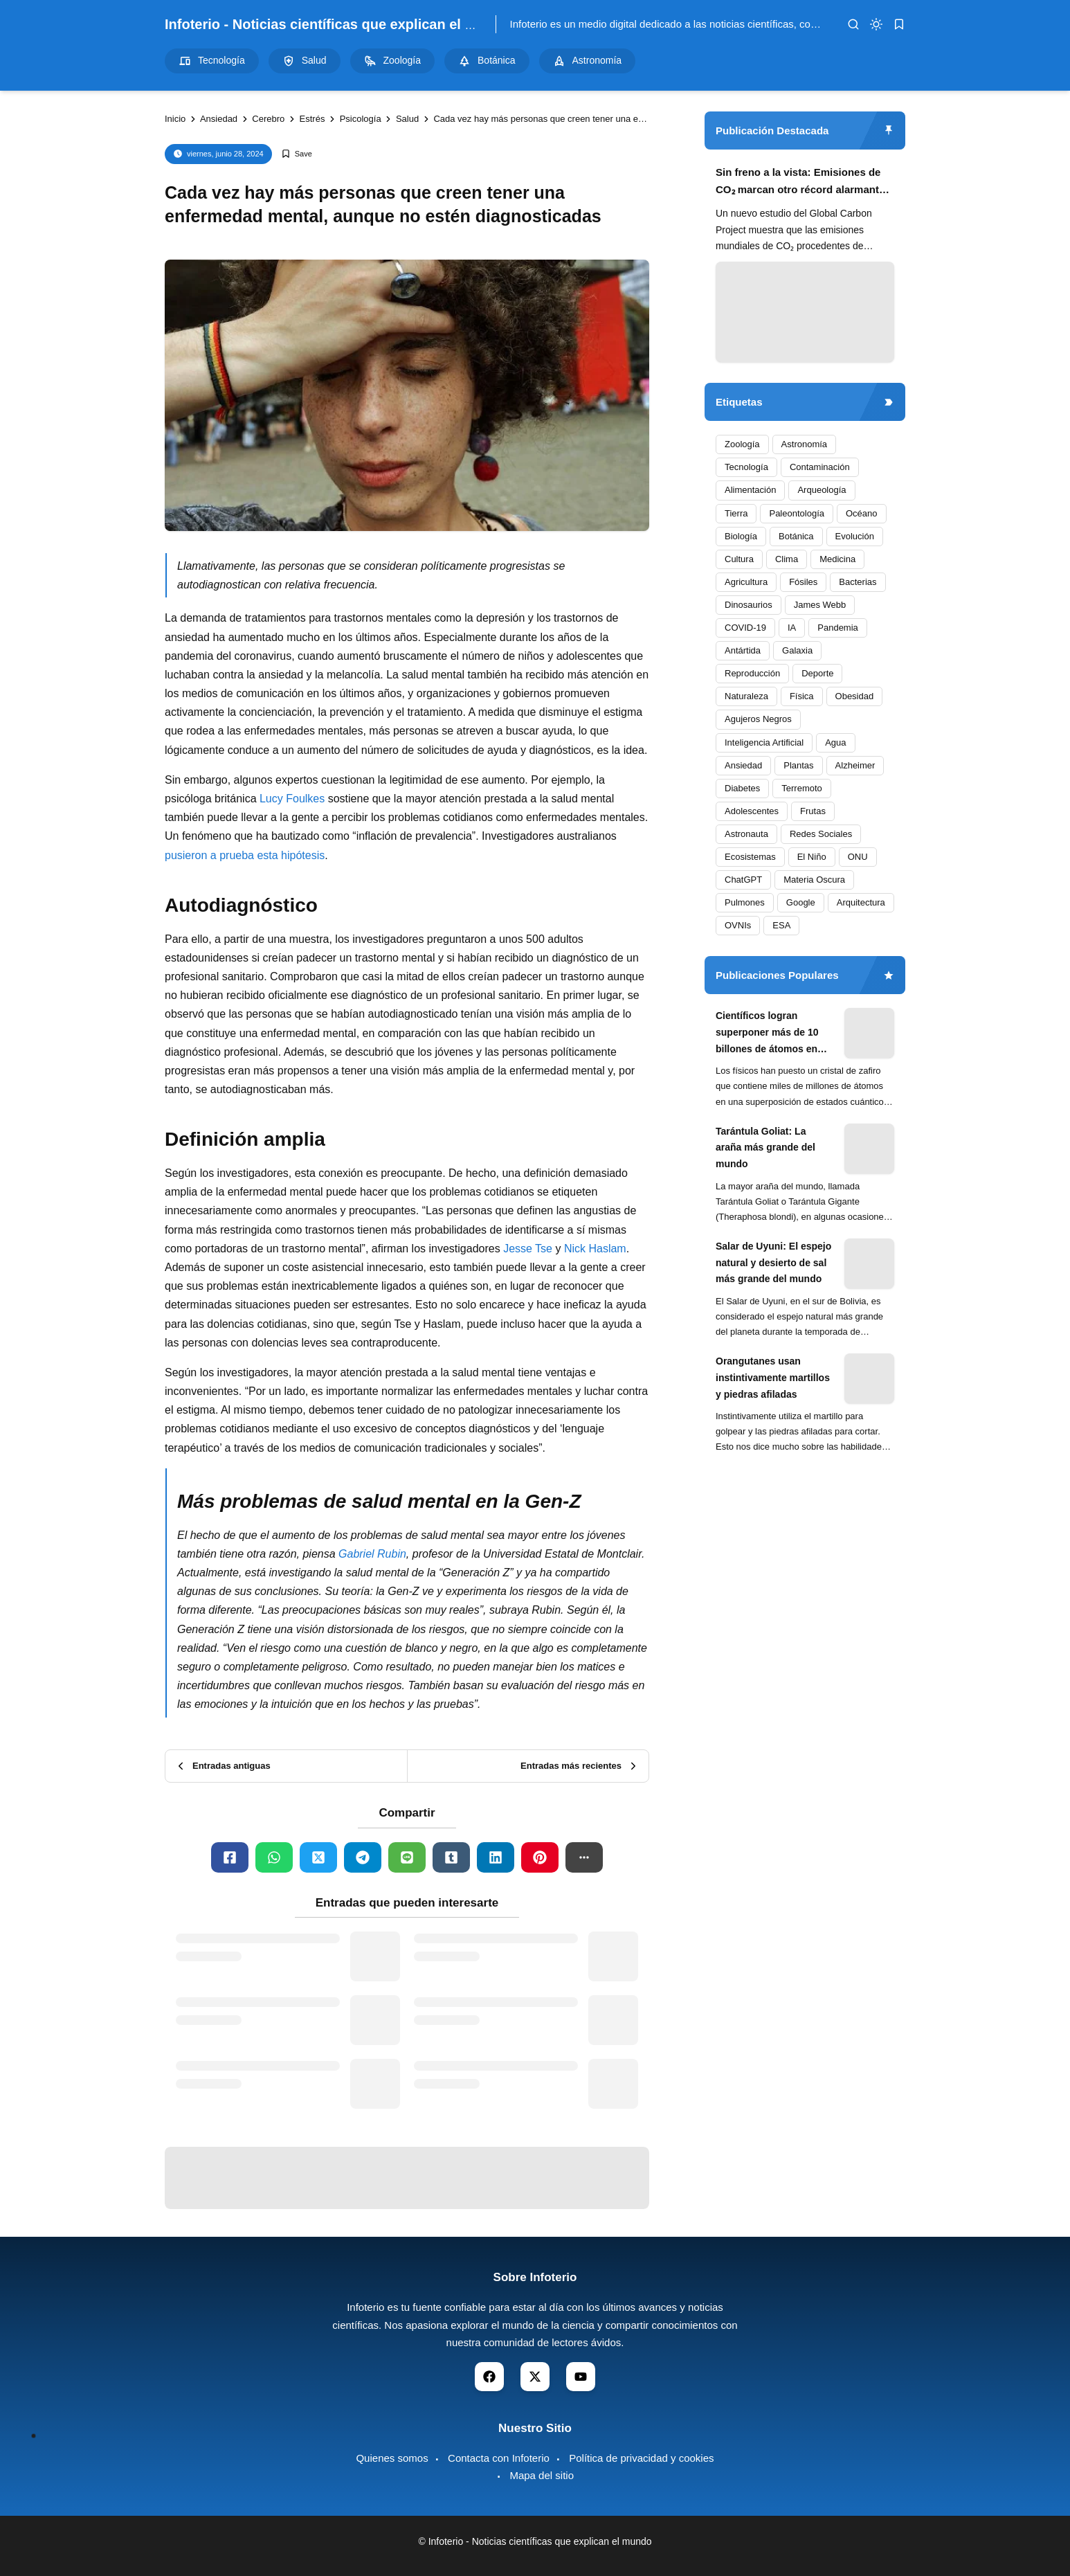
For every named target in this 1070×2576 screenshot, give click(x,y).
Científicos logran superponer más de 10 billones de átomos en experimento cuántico (767, 1033)
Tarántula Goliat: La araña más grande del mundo (765, 1148)
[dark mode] (876, 24)
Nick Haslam (595, 1248)
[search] (853, 24)
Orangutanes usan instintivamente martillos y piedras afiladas (773, 1377)
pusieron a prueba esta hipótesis (245, 855)
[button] (584, 1857)
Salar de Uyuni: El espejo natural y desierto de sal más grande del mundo (773, 1263)
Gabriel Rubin (372, 1554)
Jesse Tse (527, 1248)
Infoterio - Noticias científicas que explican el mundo (338, 24)
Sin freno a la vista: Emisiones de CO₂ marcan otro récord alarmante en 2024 (800, 182)
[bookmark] (899, 24)
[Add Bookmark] (296, 154)
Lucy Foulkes (292, 798)
